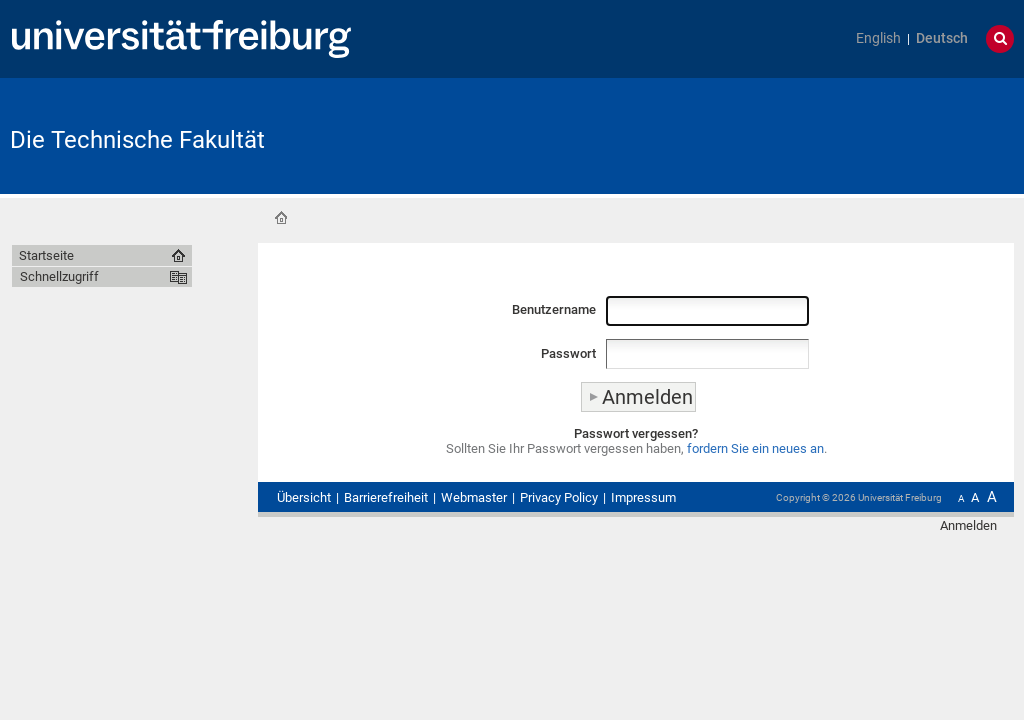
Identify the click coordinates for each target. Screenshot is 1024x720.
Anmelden (968, 525)
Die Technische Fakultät (137, 140)
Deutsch (942, 38)
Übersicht (304, 497)
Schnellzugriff (59, 276)
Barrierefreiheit (386, 497)
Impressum (643, 497)
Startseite (281, 218)
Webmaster (474, 497)
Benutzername (554, 309)
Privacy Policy (559, 497)
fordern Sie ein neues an (755, 448)
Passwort (568, 353)
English (878, 38)
